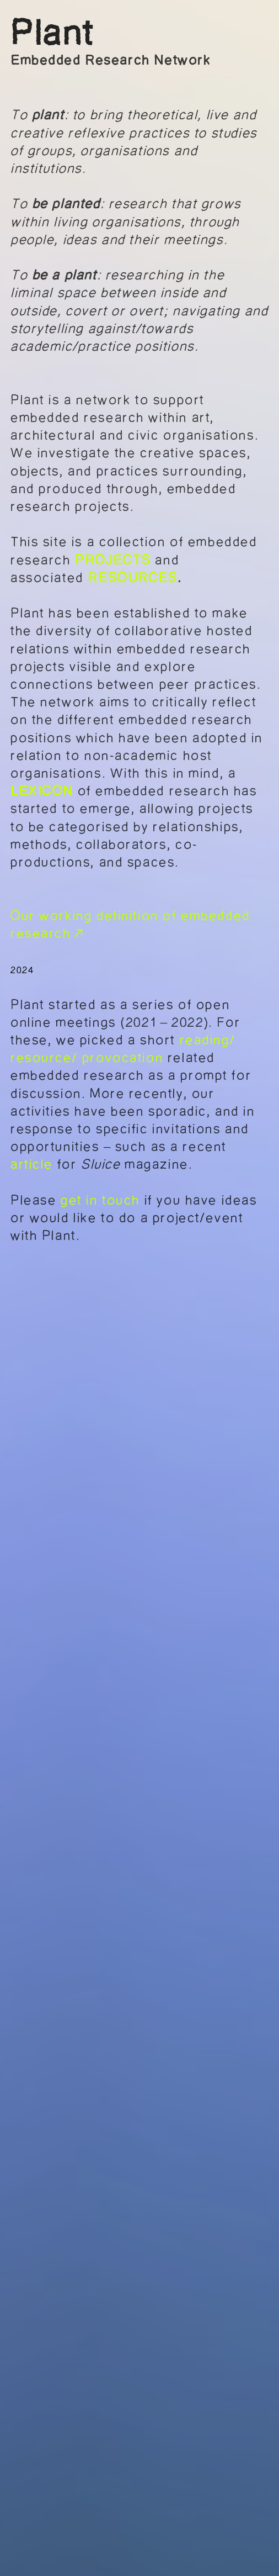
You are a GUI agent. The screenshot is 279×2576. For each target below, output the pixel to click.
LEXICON (41, 791)
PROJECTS (113, 560)
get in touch (102, 1200)
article (31, 1164)
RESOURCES (132, 577)
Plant (52, 33)
